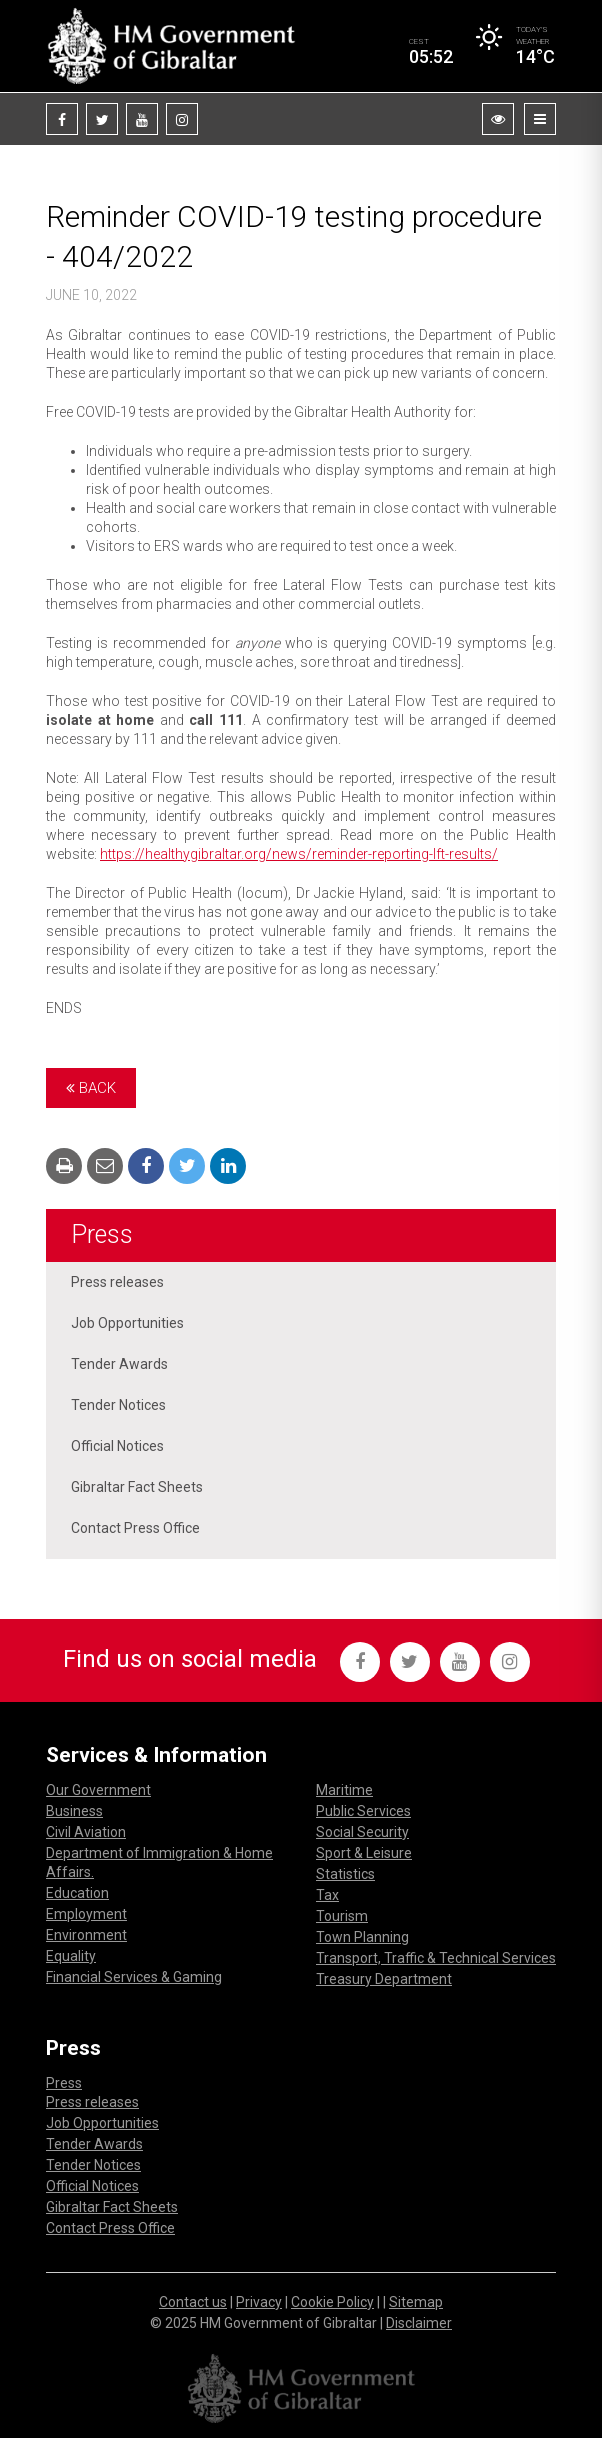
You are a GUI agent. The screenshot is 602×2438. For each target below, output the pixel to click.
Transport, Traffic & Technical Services (436, 1958)
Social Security (362, 1832)
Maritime (344, 1790)
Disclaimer (419, 2323)
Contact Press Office (135, 1528)
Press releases (117, 1282)
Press (102, 1234)
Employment (86, 1914)
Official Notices (117, 1446)
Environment (86, 1935)
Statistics (345, 1874)
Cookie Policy (332, 2302)
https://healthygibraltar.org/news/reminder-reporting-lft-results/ (299, 854)
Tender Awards (119, 1364)
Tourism (342, 1916)
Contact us (193, 2302)
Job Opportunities (127, 1323)
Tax (327, 1895)
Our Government (98, 1790)
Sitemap (416, 2302)
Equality (71, 1956)
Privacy (259, 2302)
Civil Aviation (86, 1832)
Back (91, 1088)
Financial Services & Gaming (134, 1977)
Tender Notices (118, 1405)
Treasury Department (384, 1979)
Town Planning (362, 1937)
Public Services (363, 1811)
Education (77, 1893)
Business (74, 1811)
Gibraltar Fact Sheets (137, 1487)
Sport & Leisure (364, 1853)
